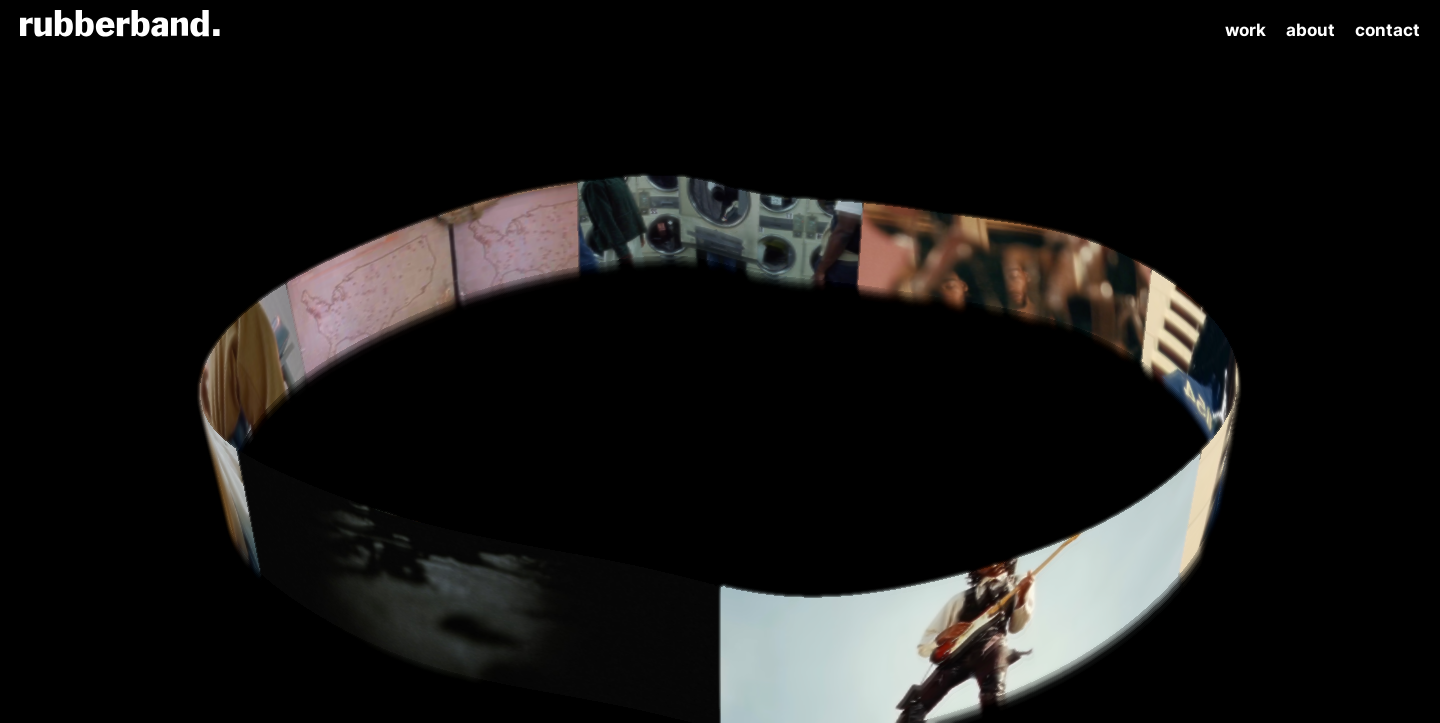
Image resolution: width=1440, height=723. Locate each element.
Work (1245, 30)
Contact (1387, 30)
